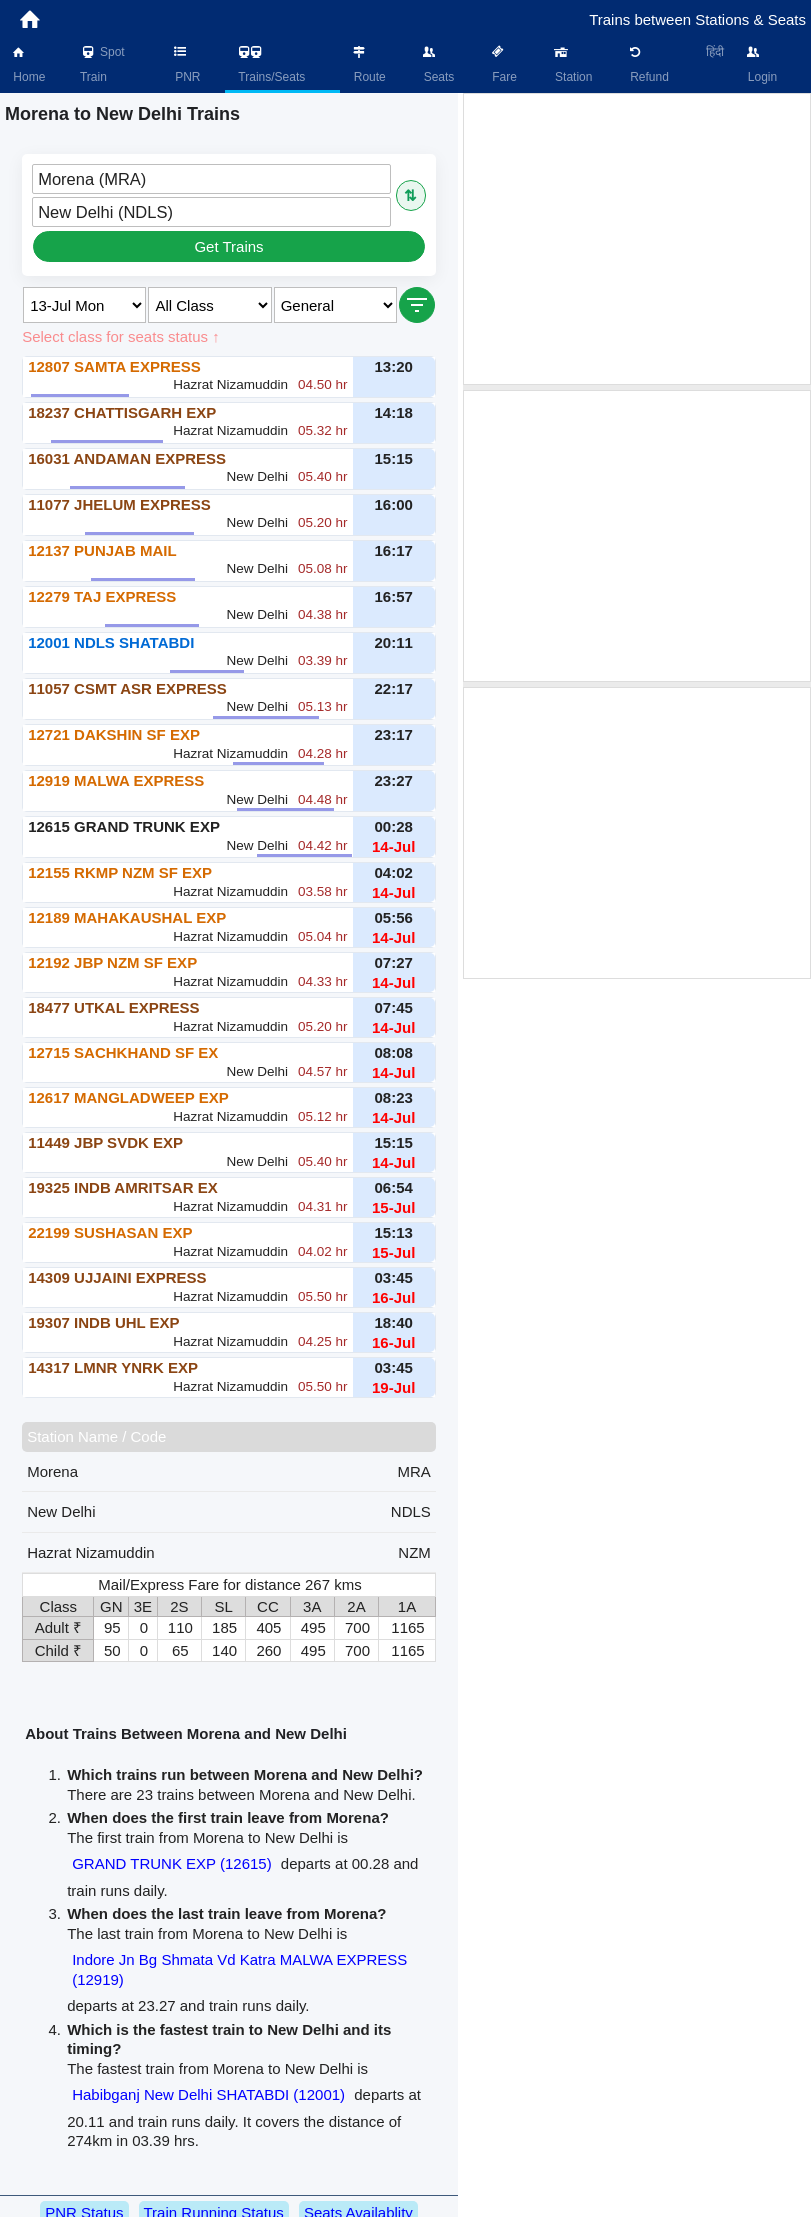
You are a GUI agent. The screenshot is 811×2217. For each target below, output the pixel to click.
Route (367, 64)
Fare (503, 64)
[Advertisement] (637, 239)
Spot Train (102, 64)
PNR (186, 64)
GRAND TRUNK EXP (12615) (172, 1863)
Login (760, 64)
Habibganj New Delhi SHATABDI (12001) (208, 2094)
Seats (437, 64)
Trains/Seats (270, 64)
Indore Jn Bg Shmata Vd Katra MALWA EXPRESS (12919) (239, 1969)
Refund (648, 64)
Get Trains (228, 246)
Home (27, 64)
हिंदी (715, 52)
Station (572, 64)
